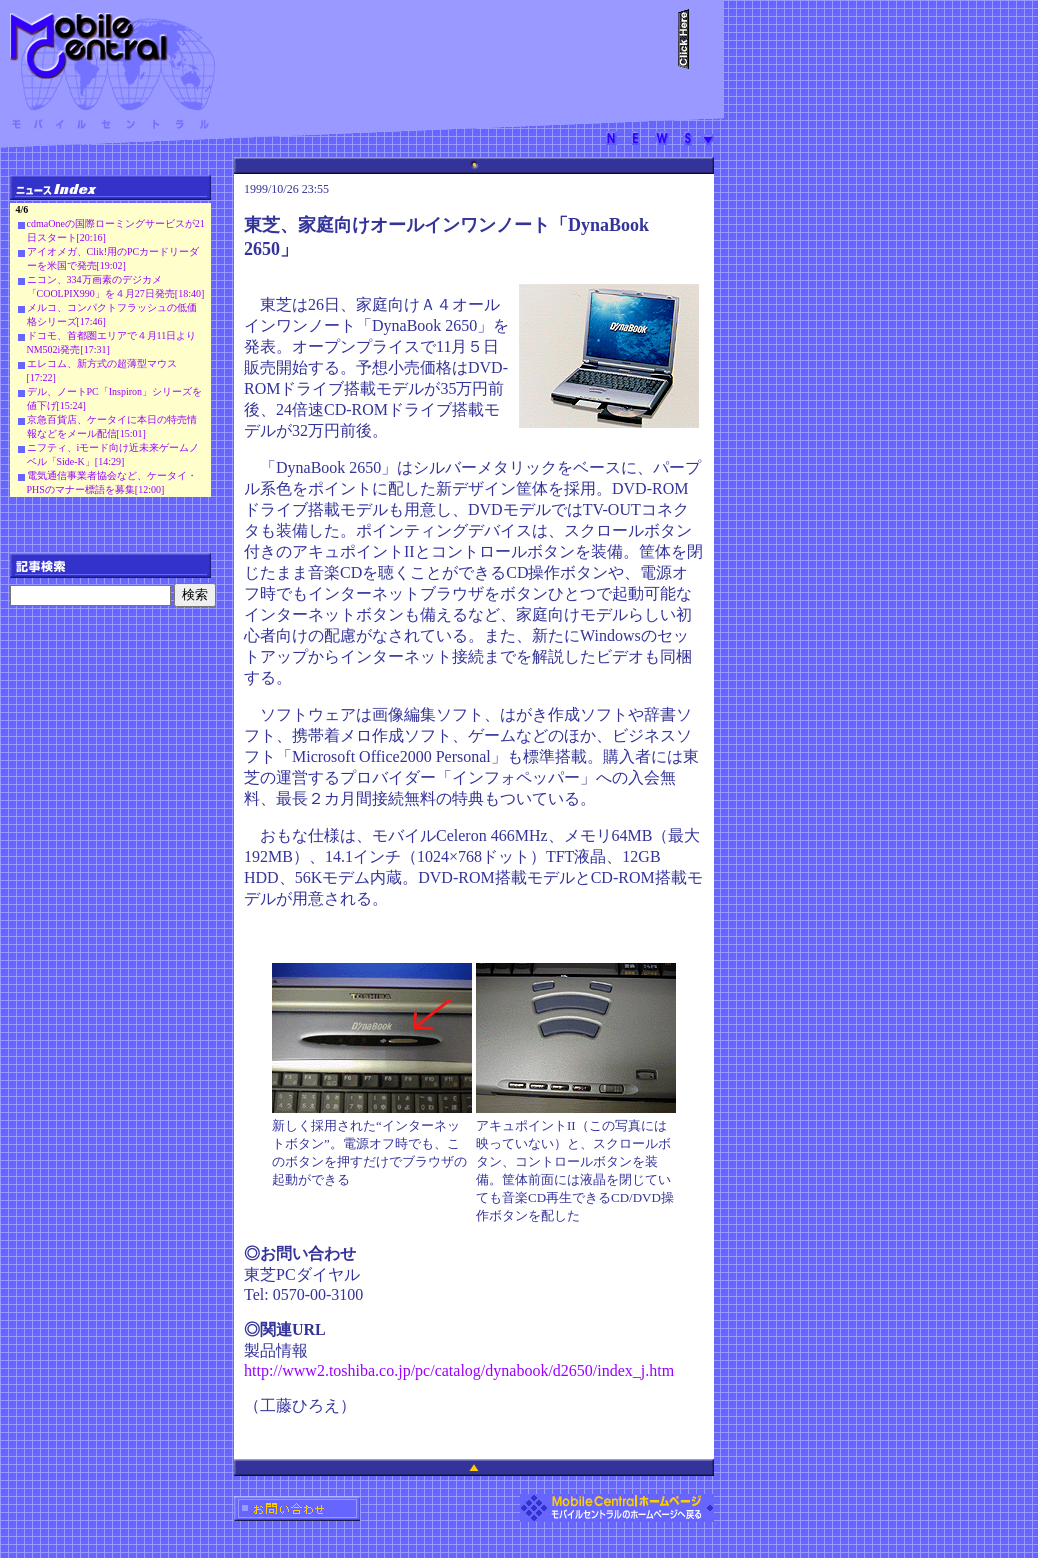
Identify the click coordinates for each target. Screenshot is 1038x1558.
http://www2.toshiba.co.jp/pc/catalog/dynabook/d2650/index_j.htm (459, 1370)
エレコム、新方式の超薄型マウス (102, 363)
